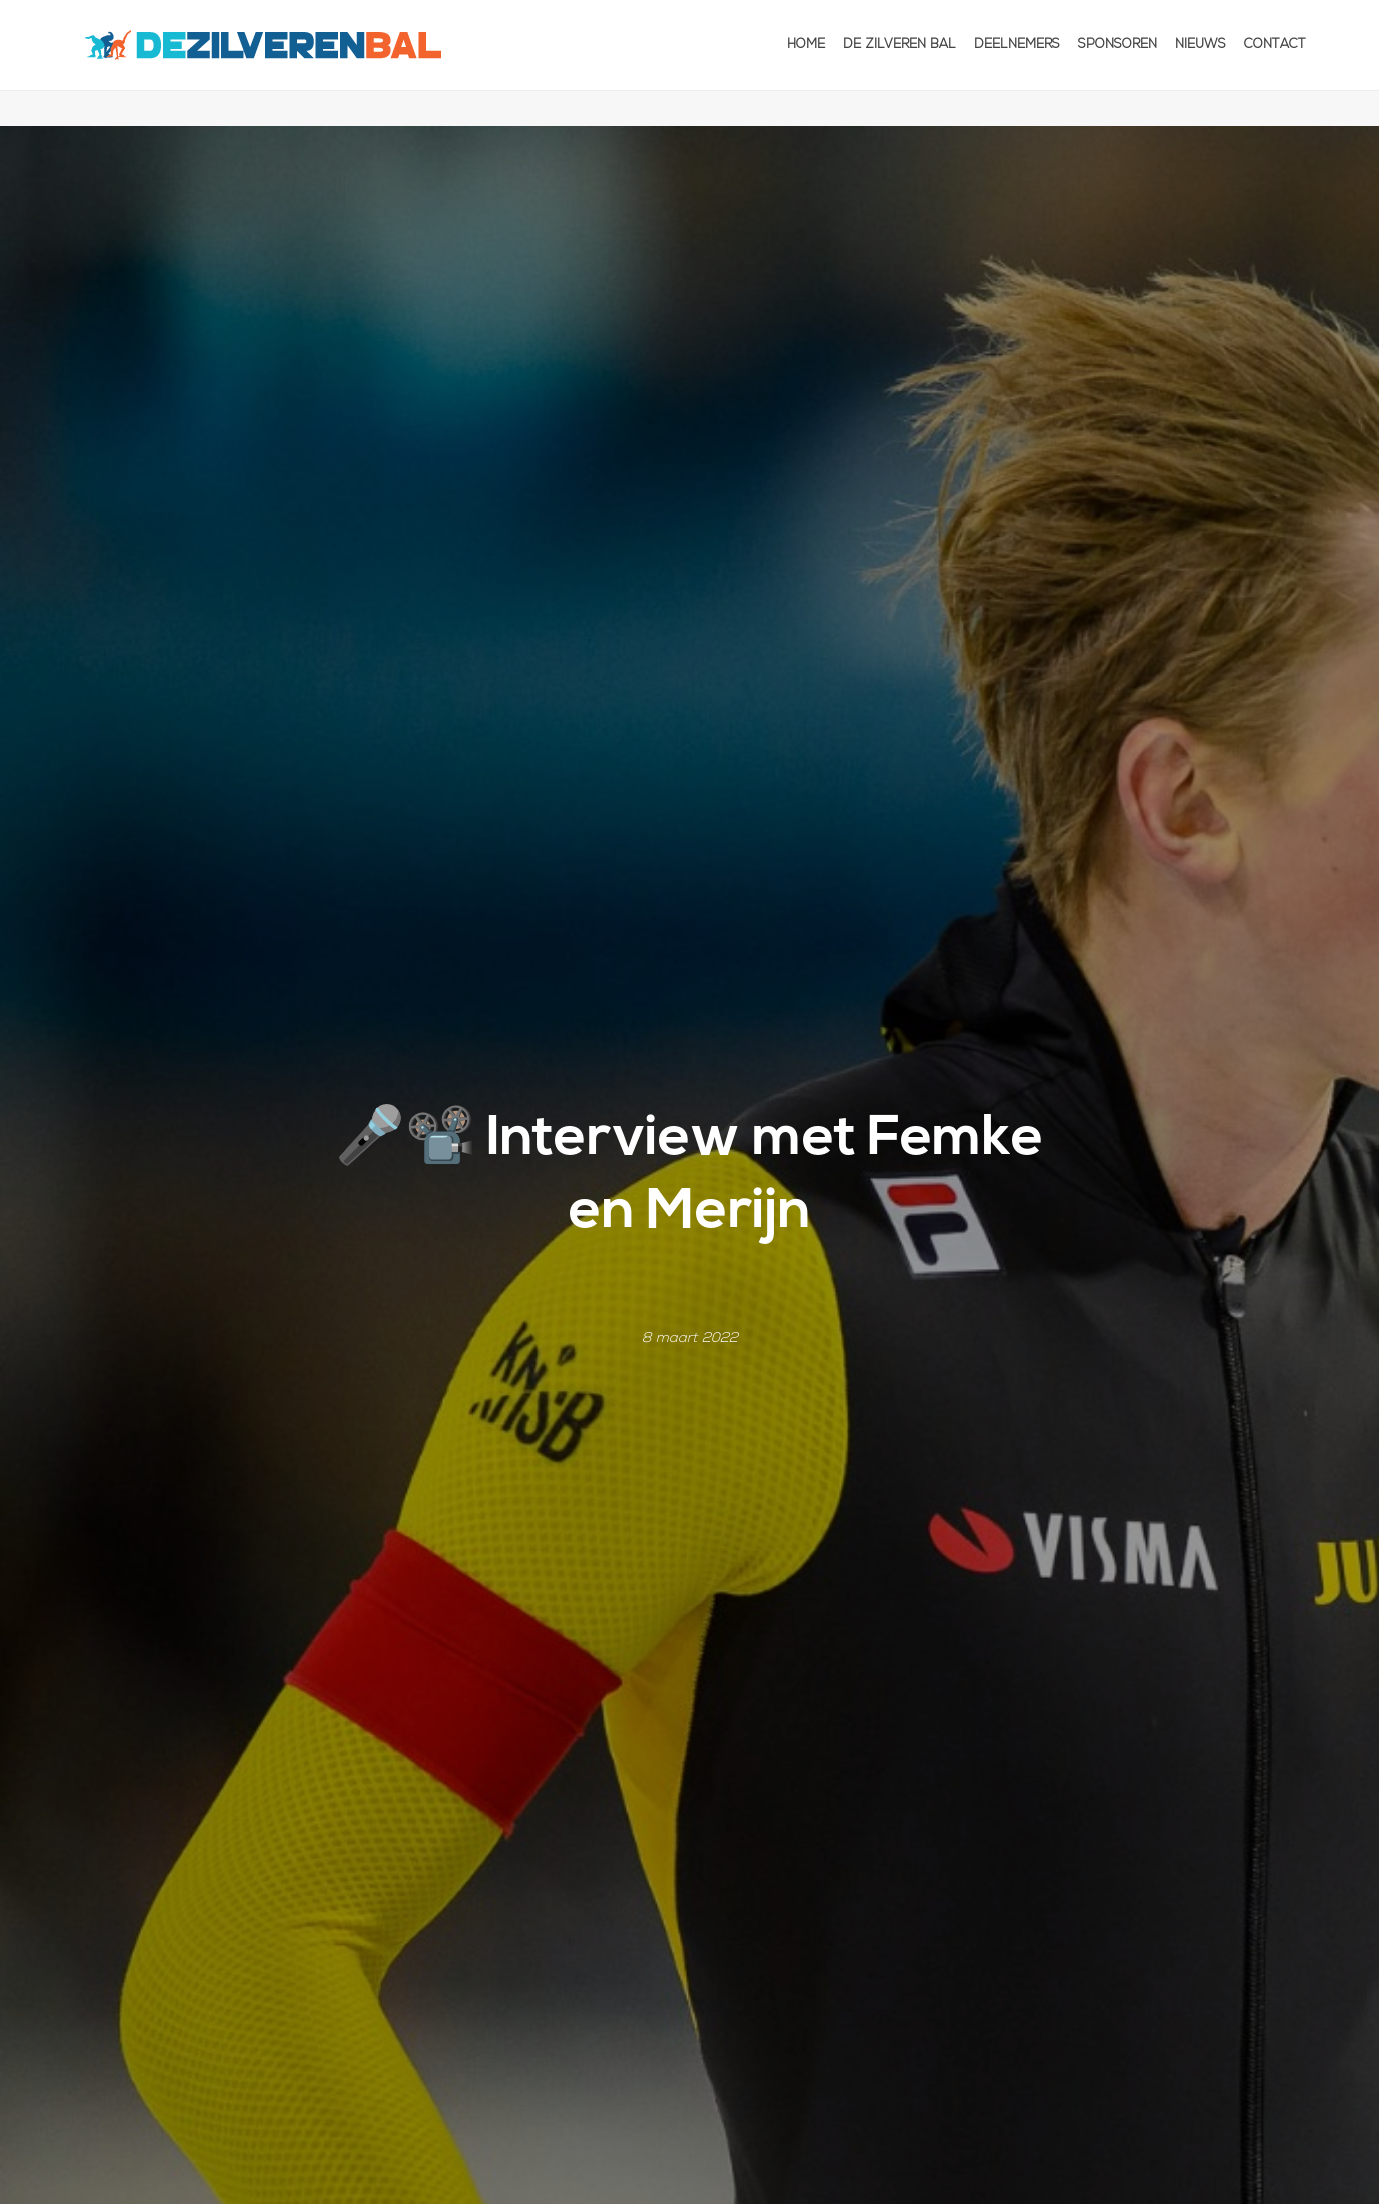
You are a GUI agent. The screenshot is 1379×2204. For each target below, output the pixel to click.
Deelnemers (1017, 44)
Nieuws (1200, 44)
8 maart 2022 (690, 1338)
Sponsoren (1117, 44)
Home (806, 44)
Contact (1275, 44)
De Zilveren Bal (899, 44)
